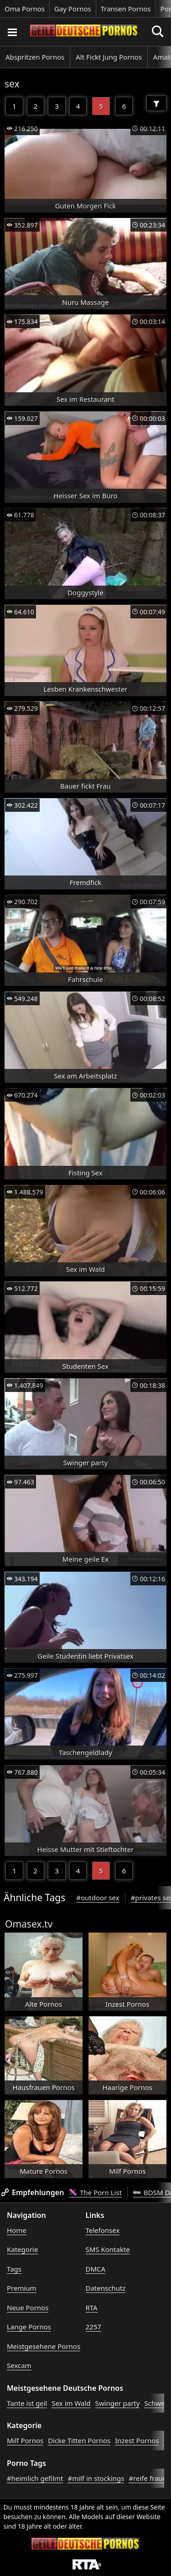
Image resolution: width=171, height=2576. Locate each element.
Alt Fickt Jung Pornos (109, 56)
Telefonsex (103, 2230)
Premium (21, 2288)
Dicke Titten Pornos (79, 2440)
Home (16, 2230)
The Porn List (95, 2192)
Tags (14, 2268)
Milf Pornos (25, 2440)
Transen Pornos (126, 8)
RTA (92, 2307)
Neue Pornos (27, 2307)
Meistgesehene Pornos (43, 2346)
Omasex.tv (28, 1924)
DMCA (96, 2268)
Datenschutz (106, 2288)
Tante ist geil (27, 2403)
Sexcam (19, 2365)
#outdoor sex (97, 1897)
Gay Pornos (72, 8)
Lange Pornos (29, 2326)
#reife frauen (150, 2478)
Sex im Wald (71, 2403)
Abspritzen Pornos (34, 56)
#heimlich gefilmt (35, 2478)
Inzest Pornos (137, 2440)
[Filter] (156, 103)
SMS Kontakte (108, 2249)
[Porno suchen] (12, 31)
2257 (93, 2326)
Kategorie (22, 2249)
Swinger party (117, 2403)
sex (12, 83)
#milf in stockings (95, 2478)
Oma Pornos (25, 8)
